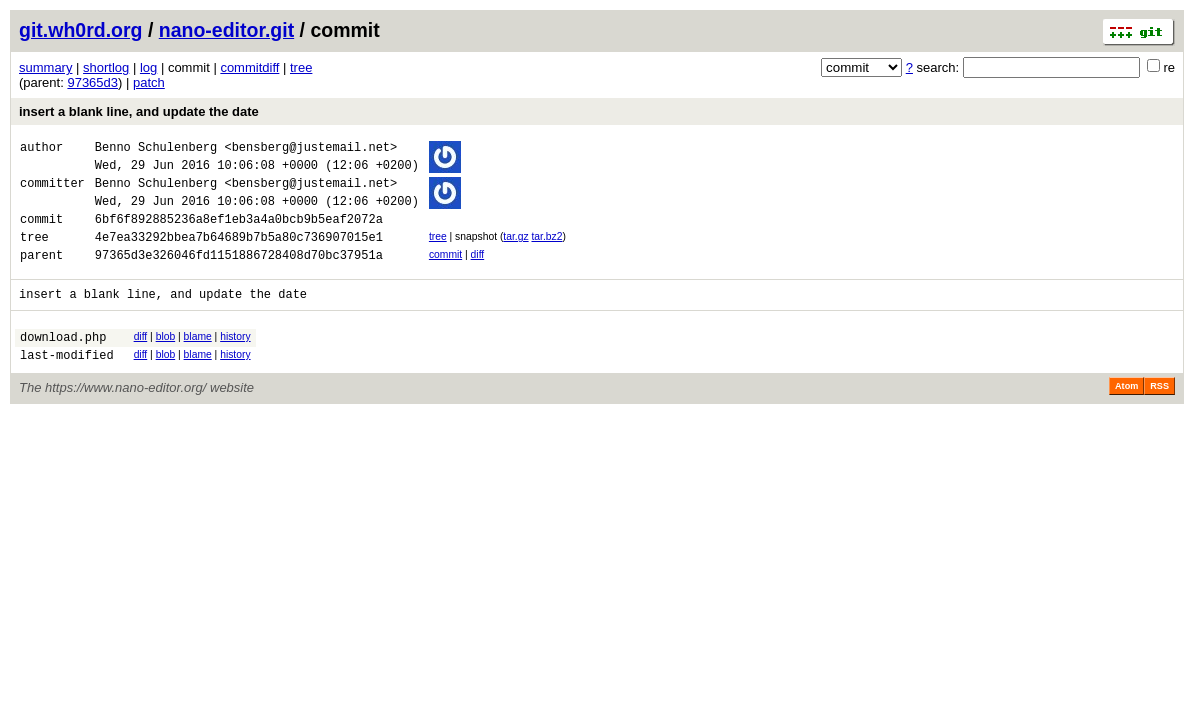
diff (478, 272)
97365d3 (92, 82)
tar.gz (515, 251)
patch (149, 82)
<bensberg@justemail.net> (310, 149)
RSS (1159, 416)
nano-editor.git (226, 30)
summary (45, 67)
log (148, 67)
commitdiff (249, 67)
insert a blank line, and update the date (139, 111)
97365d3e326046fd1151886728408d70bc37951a (239, 275)
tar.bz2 (546, 251)
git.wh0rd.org (81, 30)
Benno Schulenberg (156, 149)
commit (445, 272)
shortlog (106, 67)
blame (198, 360)
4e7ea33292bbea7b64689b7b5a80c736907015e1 (239, 254)
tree (301, 67)
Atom (1126, 416)
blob (166, 360)
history (235, 360)
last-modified (67, 384)
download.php (63, 363)
